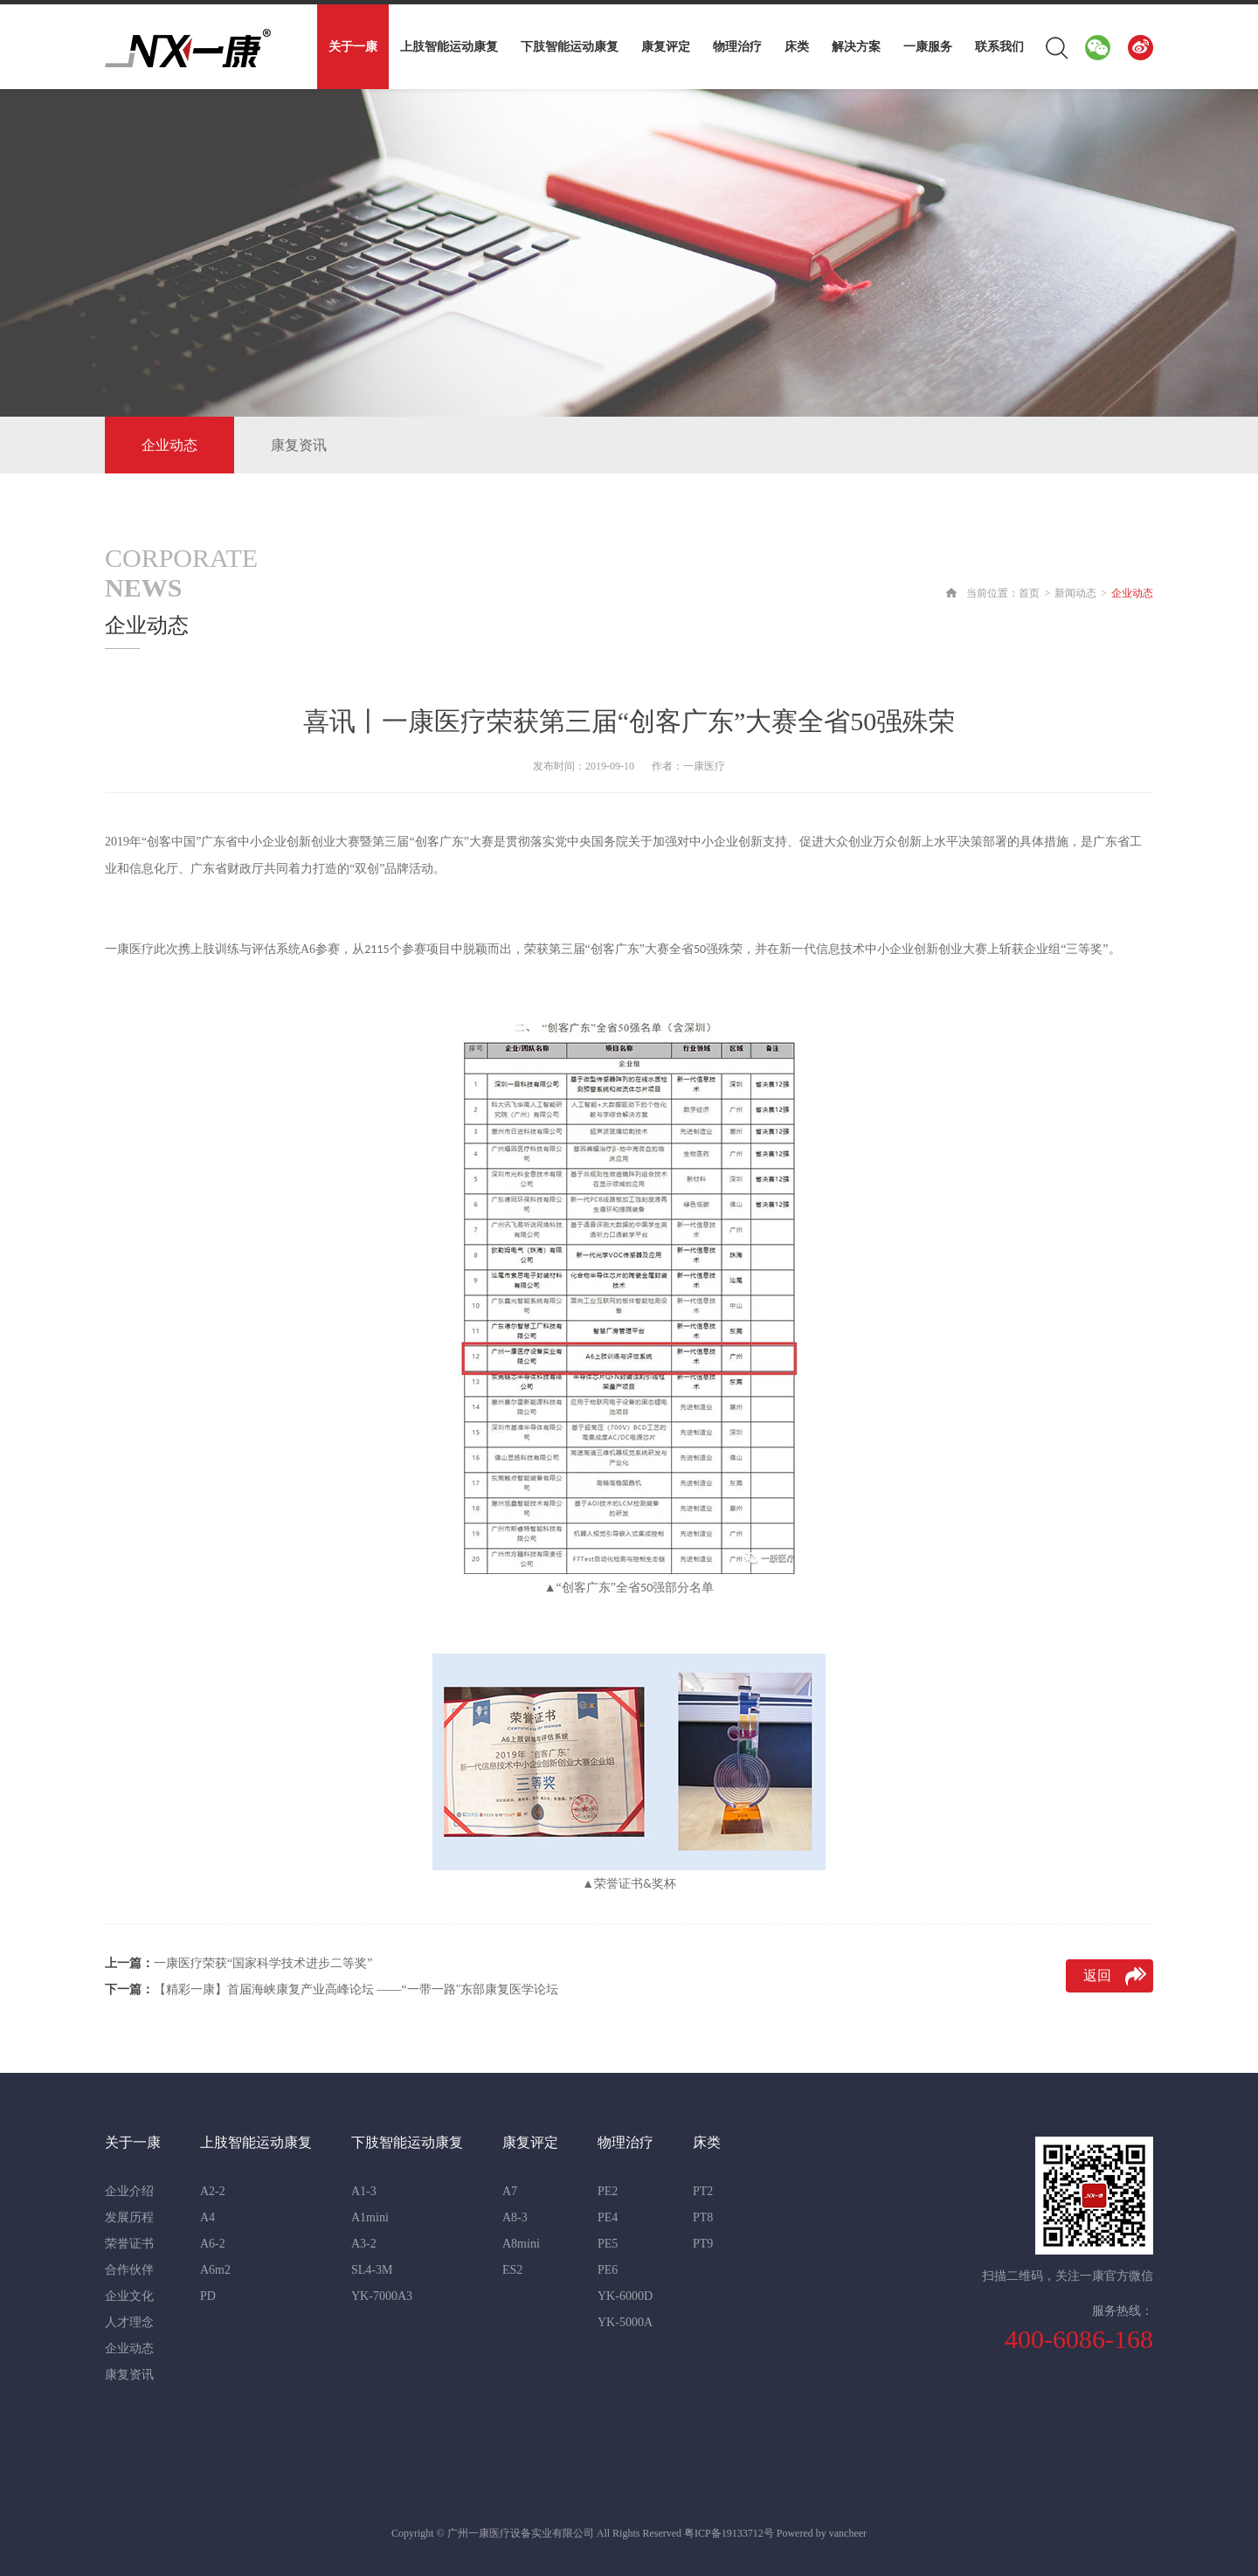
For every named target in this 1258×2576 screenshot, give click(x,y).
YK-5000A (625, 2322)
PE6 (608, 2269)
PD (208, 2296)
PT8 (703, 2217)
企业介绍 (129, 2191)
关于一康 (352, 46)
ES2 (512, 2269)
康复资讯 (299, 445)
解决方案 (856, 46)
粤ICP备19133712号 (729, 2533)
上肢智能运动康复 (449, 46)
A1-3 (364, 2191)
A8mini (521, 2243)
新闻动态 (1075, 593)
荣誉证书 (129, 2243)
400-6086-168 (1079, 2338)
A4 (207, 2217)
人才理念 (129, 2322)
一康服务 (927, 46)
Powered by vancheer (822, 2533)
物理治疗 (737, 46)
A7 (509, 2191)
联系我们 (999, 46)
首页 (1029, 593)
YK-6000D (625, 2296)
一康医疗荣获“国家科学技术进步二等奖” (238, 1963)
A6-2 (212, 2243)
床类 (797, 46)
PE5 (608, 2243)
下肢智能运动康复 (570, 46)
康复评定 (665, 46)
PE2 (608, 2191)
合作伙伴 (129, 2269)
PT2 (703, 2191)
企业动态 (169, 445)
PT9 (703, 2243)
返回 (1097, 1975)
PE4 (608, 2217)
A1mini (370, 2217)
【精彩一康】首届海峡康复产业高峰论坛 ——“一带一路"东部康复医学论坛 (331, 1989)
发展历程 (129, 2217)
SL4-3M (371, 2269)
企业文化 (129, 2296)
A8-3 (515, 2217)
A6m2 (215, 2269)
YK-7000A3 (381, 2296)
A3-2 (364, 2243)
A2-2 (212, 2191)
